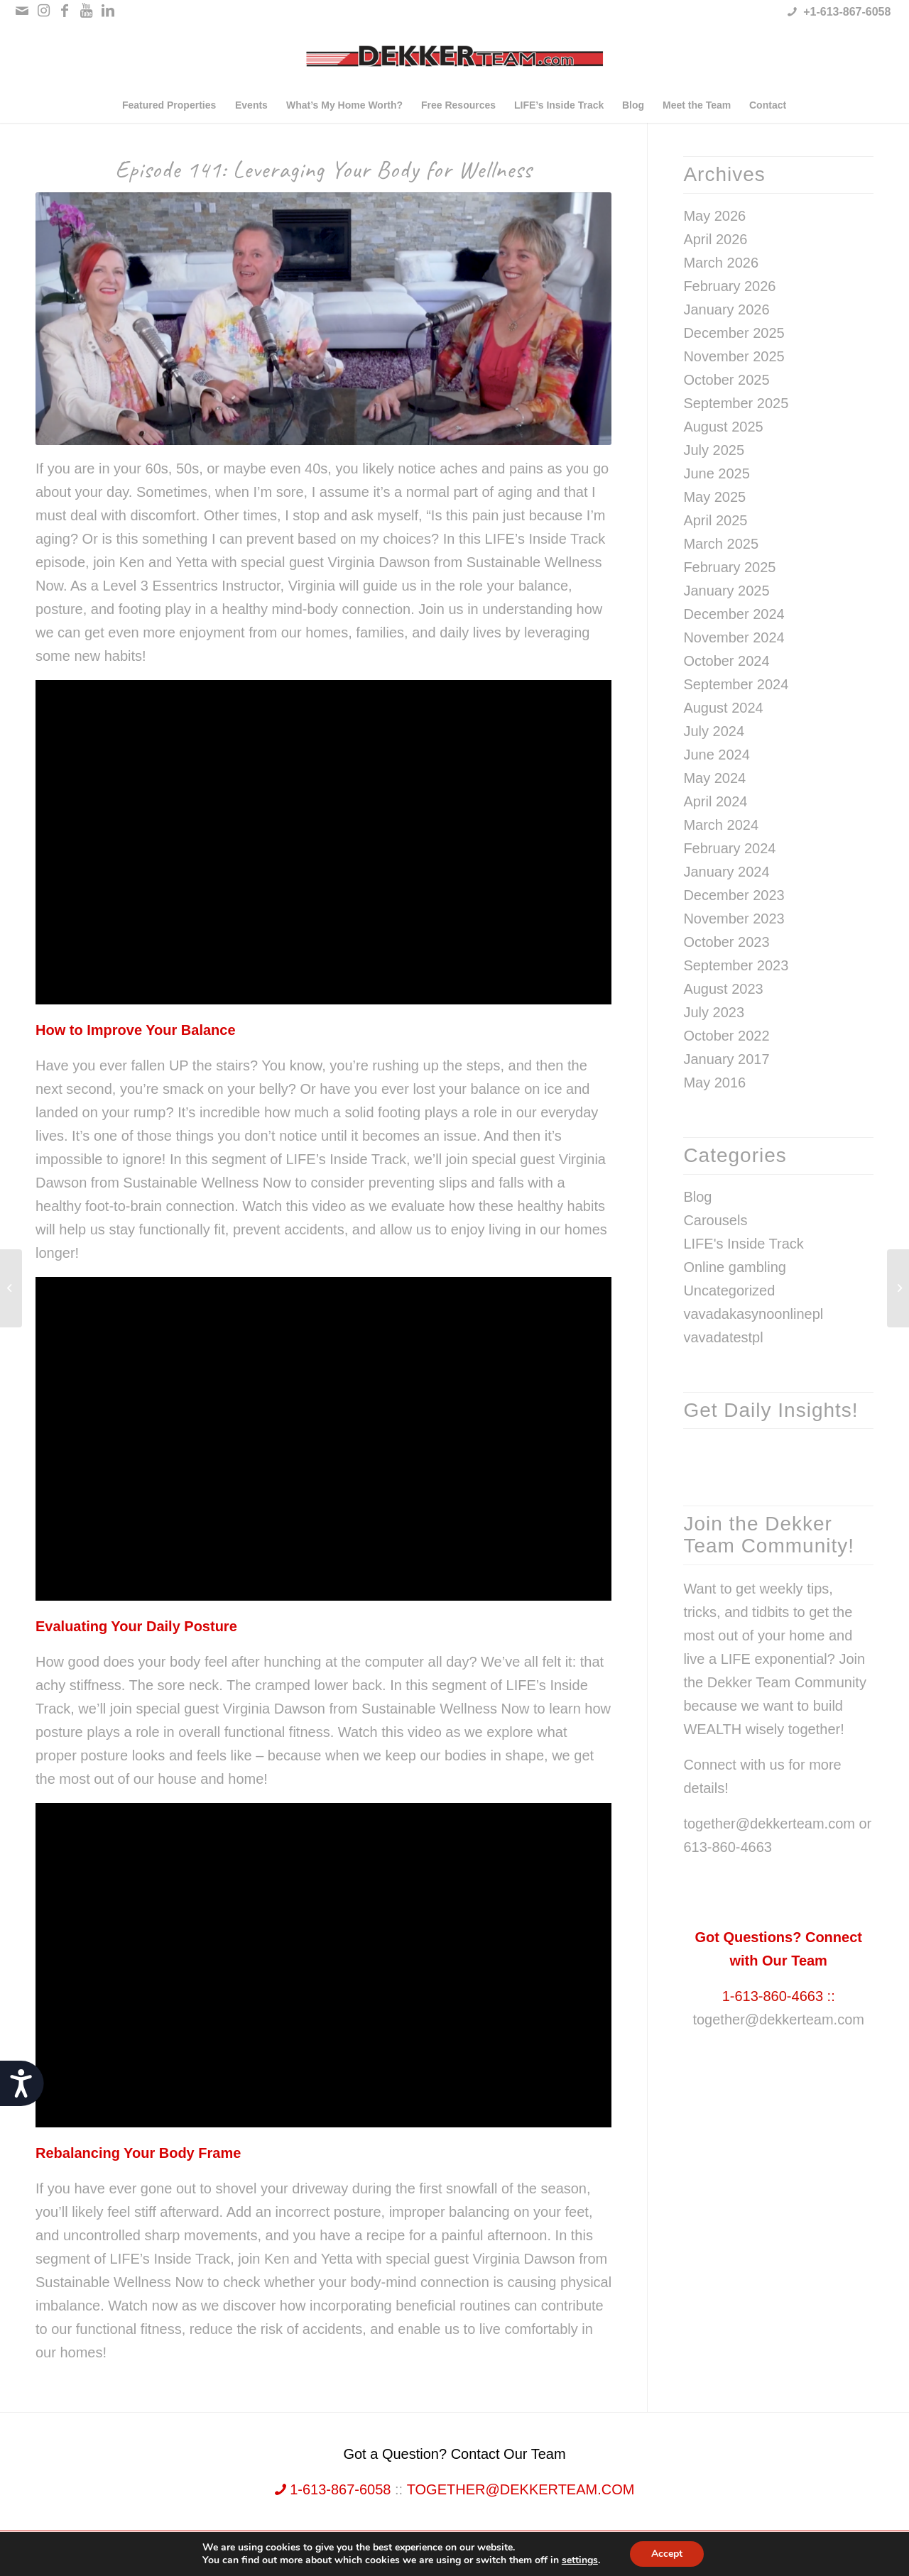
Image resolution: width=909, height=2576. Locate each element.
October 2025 (726, 380)
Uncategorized (729, 1290)
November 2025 (733, 356)
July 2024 (713, 731)
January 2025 (726, 590)
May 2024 (714, 778)
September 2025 (735, 403)
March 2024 (720, 825)
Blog (697, 1197)
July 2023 (713, 1012)
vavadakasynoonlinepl (753, 1314)
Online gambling (734, 1267)
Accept (666, 2553)
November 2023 (733, 918)
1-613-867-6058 (333, 2489)
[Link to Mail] (22, 10)
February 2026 (729, 286)
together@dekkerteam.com (778, 2019)
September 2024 (735, 684)
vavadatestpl (723, 1337)
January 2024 (726, 871)
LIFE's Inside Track (743, 1243)
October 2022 (726, 1035)
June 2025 (716, 473)
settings (580, 2560)
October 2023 (726, 942)
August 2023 (723, 989)
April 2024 (715, 801)
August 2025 (723, 426)
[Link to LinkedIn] (108, 10)
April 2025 (715, 520)
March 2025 (720, 544)
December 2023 (733, 895)
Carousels (715, 1220)
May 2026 (714, 216)
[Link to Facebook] (65, 10)
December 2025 (733, 333)
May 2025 (714, 497)
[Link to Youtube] (86, 10)
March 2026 (720, 262)
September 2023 (735, 965)
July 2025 (713, 450)
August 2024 (723, 708)
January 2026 (726, 309)
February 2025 (729, 567)
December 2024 (733, 614)
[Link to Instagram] (43, 10)
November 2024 (733, 637)
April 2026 (715, 239)
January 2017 (726, 1059)
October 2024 (726, 661)
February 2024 (729, 848)
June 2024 (716, 754)
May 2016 (714, 1082)
